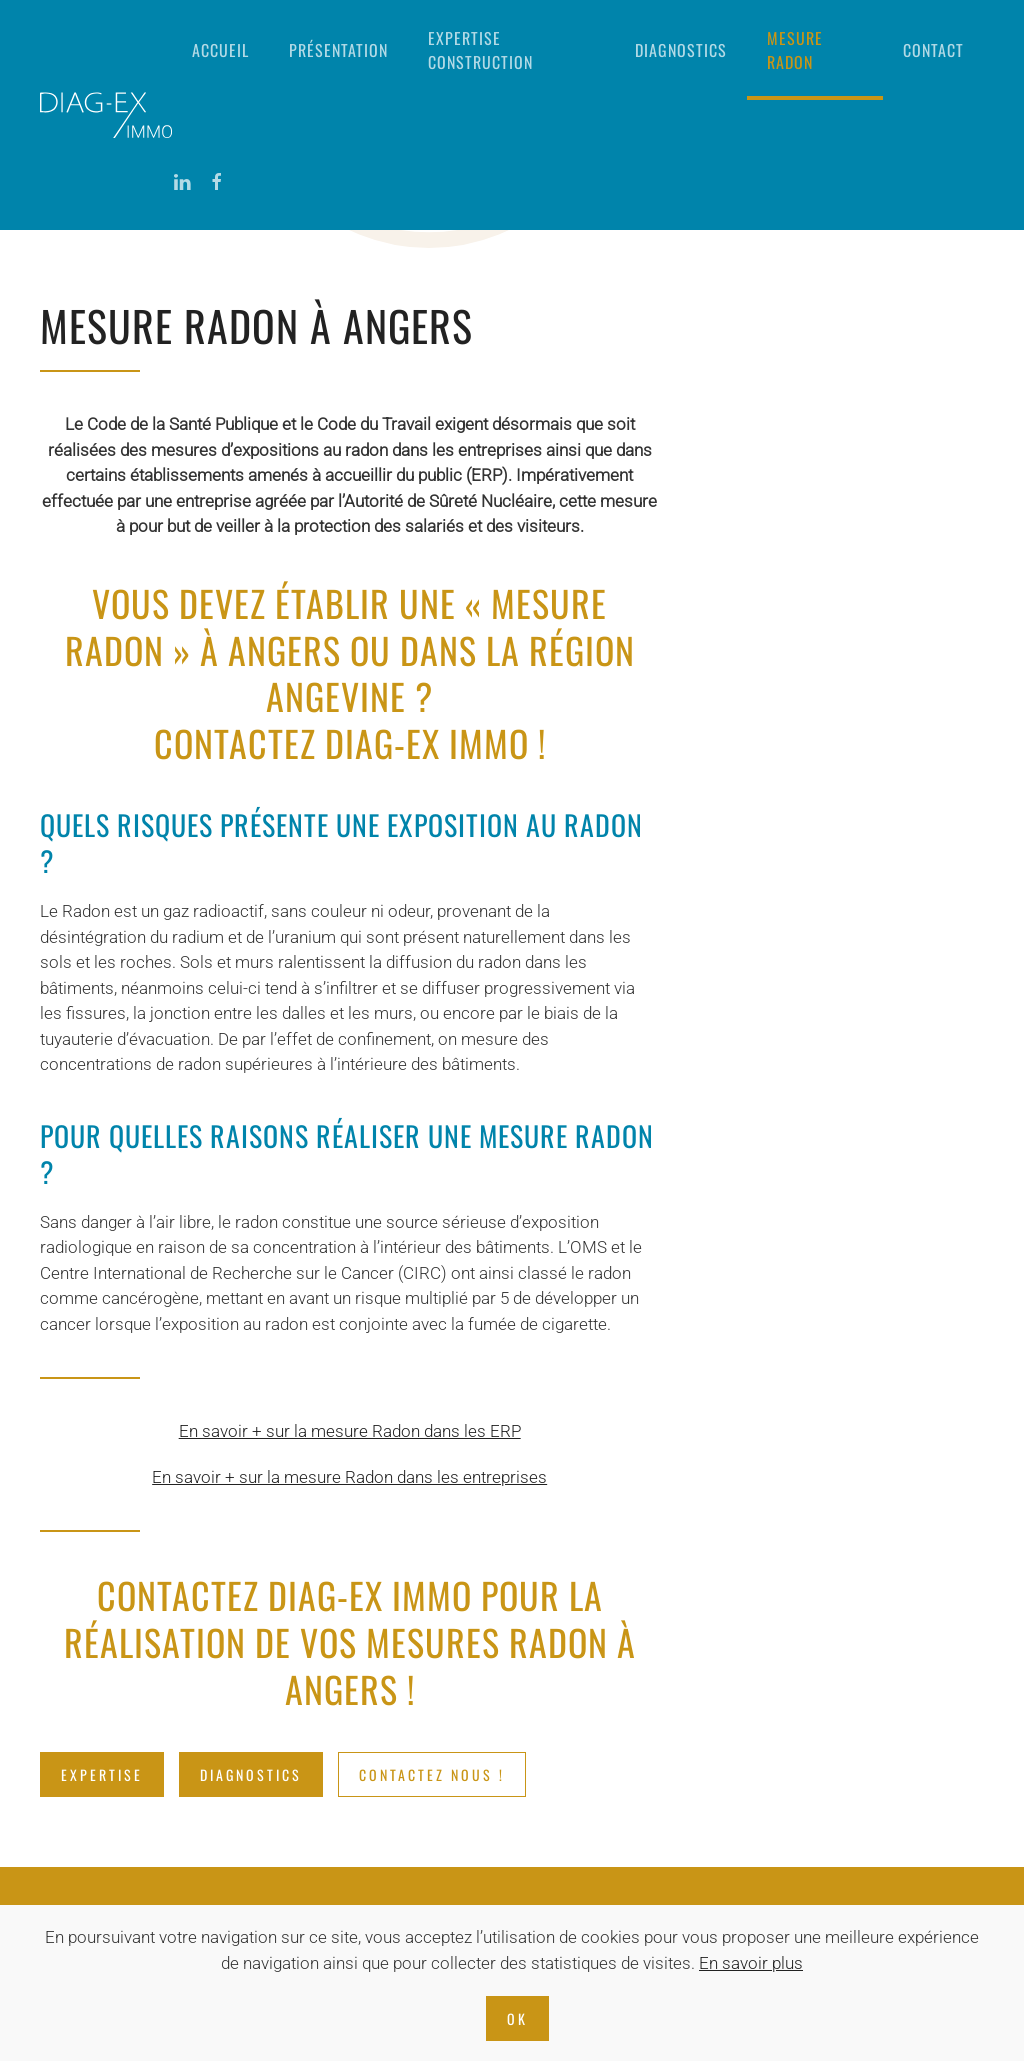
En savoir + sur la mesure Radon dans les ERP (350, 1431)
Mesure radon (795, 50)
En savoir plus (751, 1963)
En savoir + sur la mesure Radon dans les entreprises (349, 1477)
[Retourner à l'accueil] (106, 115)
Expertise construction (480, 50)
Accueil (220, 50)
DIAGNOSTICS (251, 1774)
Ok (517, 2018)
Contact (933, 50)
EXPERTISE (102, 1774)
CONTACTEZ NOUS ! (432, 1774)
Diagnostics (681, 50)
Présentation (338, 50)
